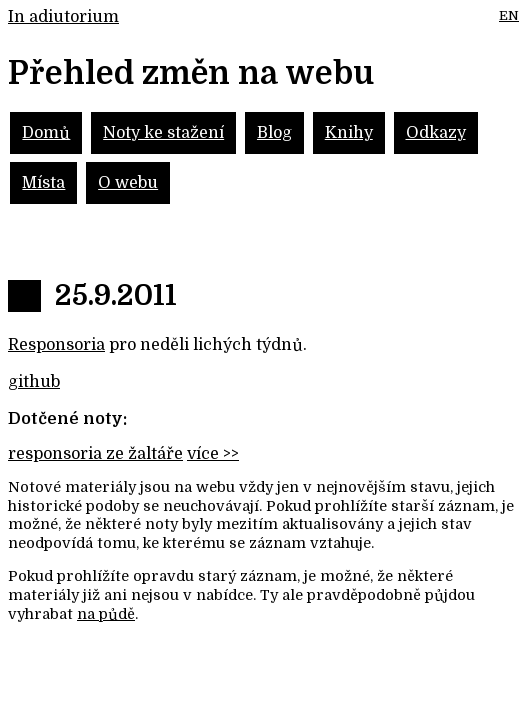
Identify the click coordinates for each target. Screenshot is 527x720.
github (34, 382)
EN (509, 15)
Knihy (349, 133)
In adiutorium (63, 17)
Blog (274, 133)
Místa (43, 183)
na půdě (106, 614)
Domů (46, 133)
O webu (128, 183)
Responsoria (56, 345)
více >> (213, 454)
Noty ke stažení (163, 133)
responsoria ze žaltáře (95, 454)
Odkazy (436, 133)
